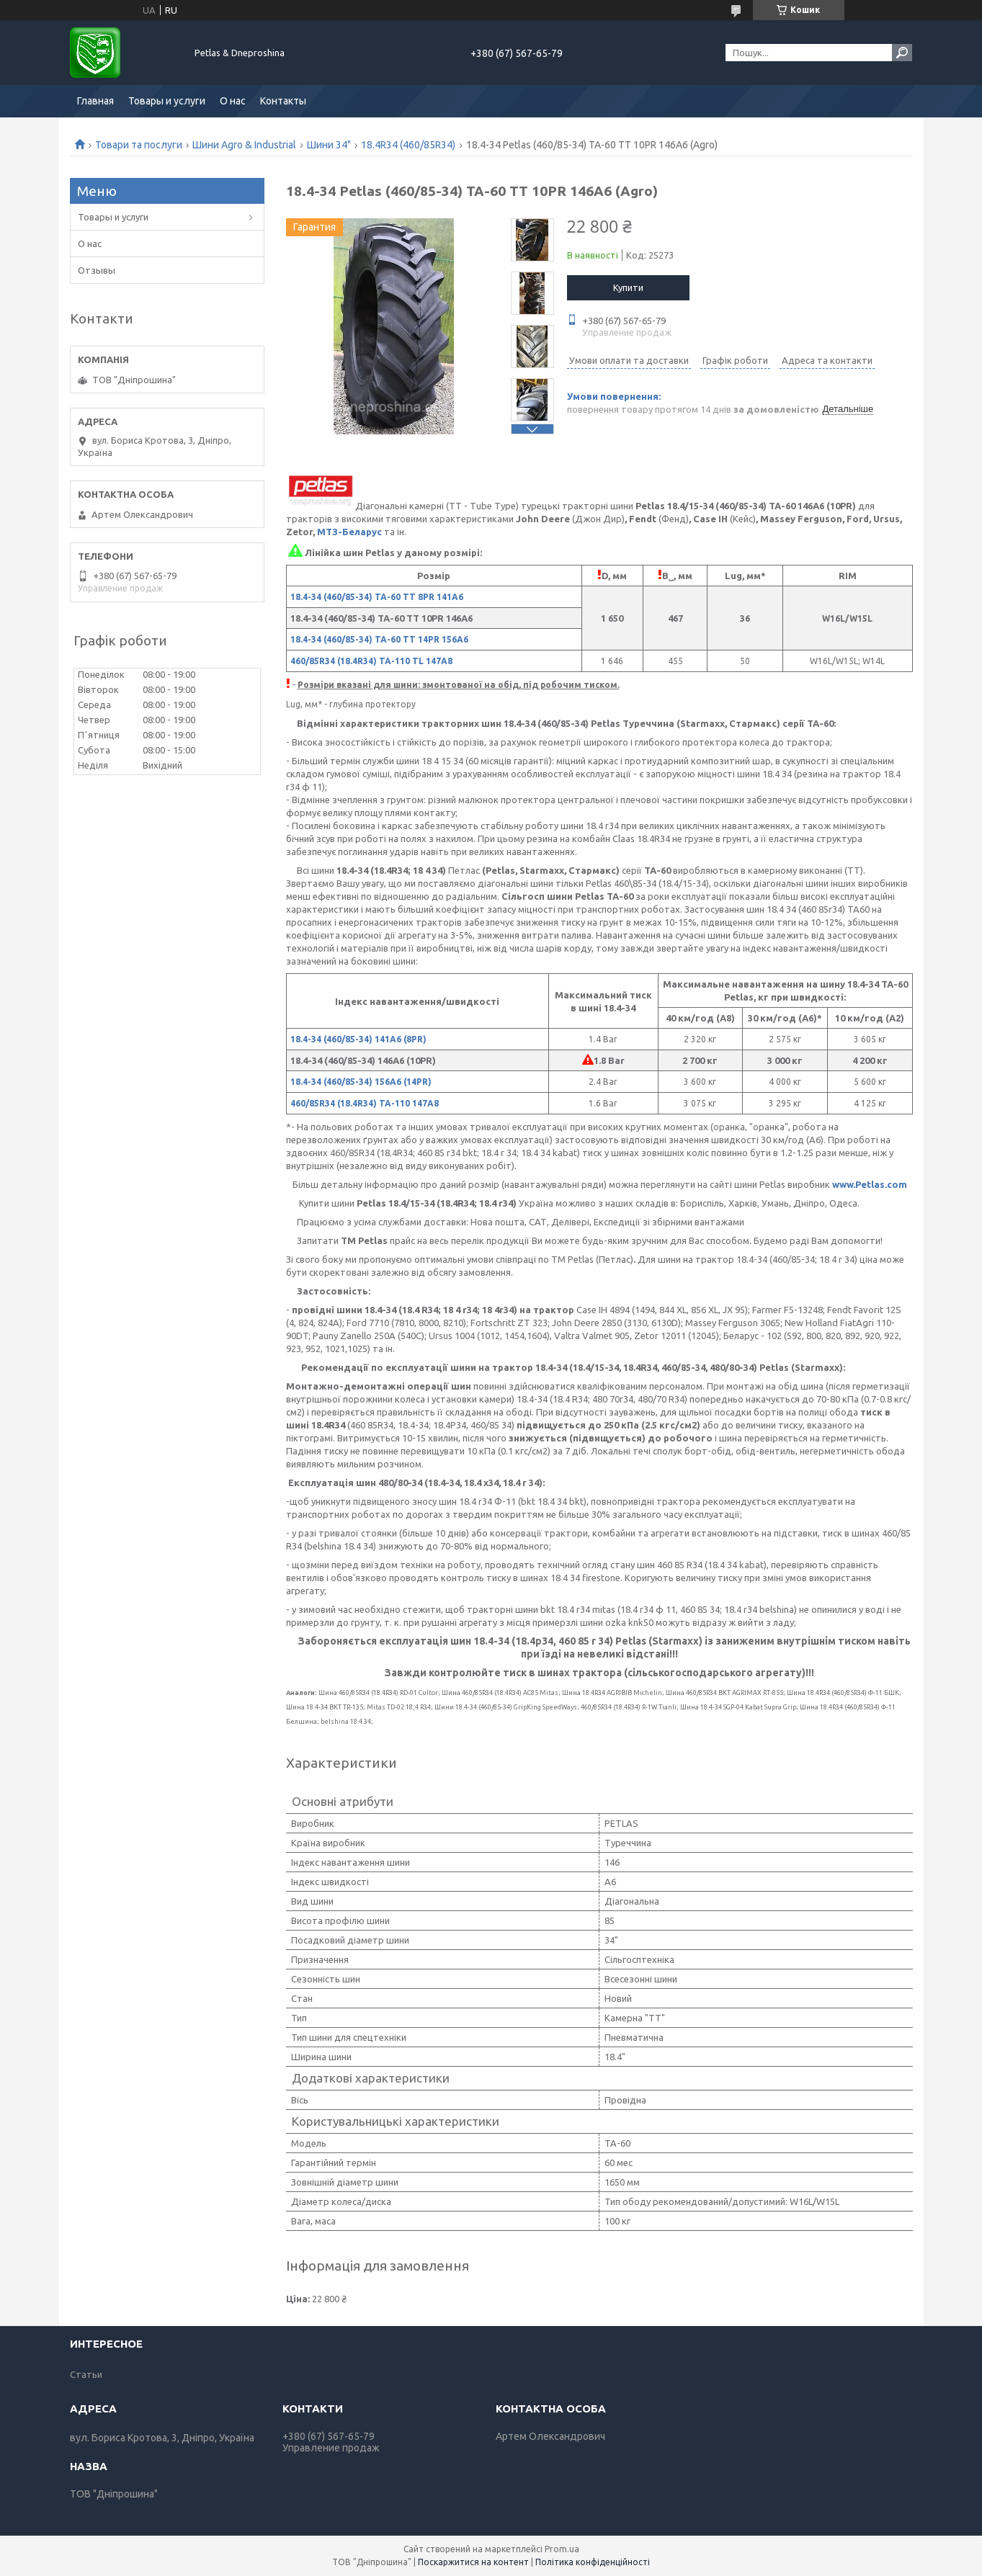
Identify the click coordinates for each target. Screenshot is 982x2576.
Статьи (86, 2374)
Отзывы (96, 270)
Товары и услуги (166, 101)
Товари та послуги (138, 145)
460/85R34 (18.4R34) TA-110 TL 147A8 (371, 661)
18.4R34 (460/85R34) (408, 145)
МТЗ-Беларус (349, 532)
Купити (628, 287)
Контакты (283, 101)
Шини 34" (329, 145)
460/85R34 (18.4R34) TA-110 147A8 (364, 1103)
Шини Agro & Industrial (244, 145)
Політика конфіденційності (592, 2562)
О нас (233, 101)
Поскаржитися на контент (473, 2562)
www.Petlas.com (869, 1184)
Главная (95, 101)
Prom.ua (562, 2549)
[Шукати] (902, 52)
